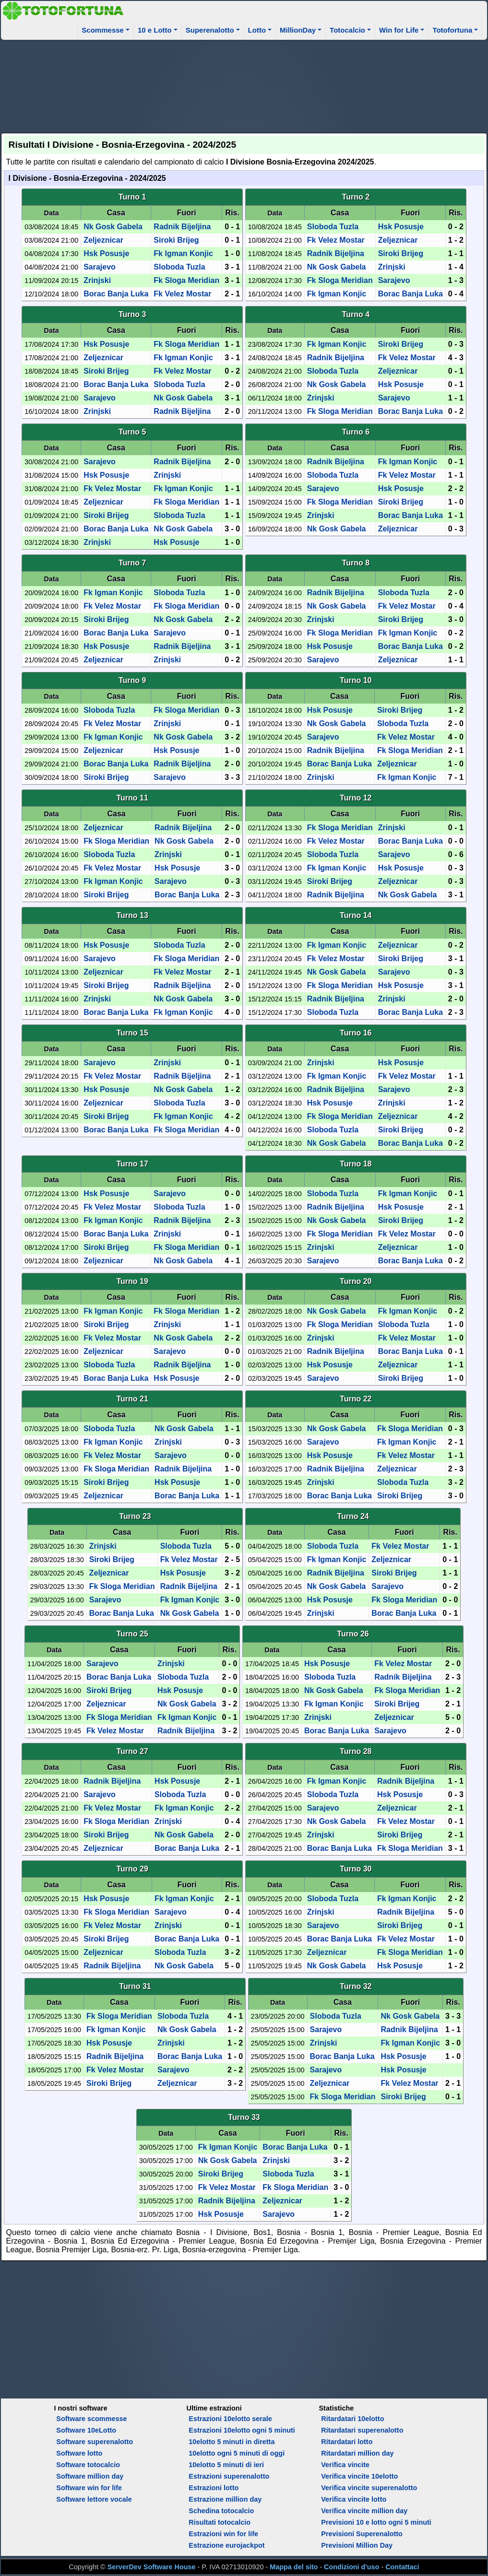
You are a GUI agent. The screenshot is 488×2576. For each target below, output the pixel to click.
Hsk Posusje (106, 253)
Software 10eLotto (86, 2430)
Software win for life (89, 2488)
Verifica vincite (345, 2465)
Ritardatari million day (357, 2453)
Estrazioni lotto (213, 2488)
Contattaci (402, 2567)
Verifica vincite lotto (353, 2499)
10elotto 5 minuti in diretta (231, 2442)
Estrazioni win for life (223, 2534)
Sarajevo (99, 267)
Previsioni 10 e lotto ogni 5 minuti (376, 2522)
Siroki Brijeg (176, 240)
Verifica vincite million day (364, 2511)
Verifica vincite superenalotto (369, 2488)
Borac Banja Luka (115, 294)
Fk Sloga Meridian (186, 280)
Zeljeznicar (103, 240)
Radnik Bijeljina (182, 227)
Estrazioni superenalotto (229, 2476)
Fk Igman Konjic (183, 253)
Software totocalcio (88, 2465)
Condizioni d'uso (351, 2567)
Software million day (89, 2476)
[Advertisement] (244, 85)
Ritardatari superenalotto (362, 2430)
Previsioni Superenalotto (362, 2534)
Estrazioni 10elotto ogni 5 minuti (242, 2430)
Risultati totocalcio (219, 2522)
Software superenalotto (94, 2442)
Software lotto (79, 2453)
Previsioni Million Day (357, 2545)
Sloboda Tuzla (179, 267)
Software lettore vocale (94, 2499)
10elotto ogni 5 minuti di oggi (237, 2453)
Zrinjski (97, 280)
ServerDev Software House (151, 2567)
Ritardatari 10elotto (352, 2419)
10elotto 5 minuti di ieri (226, 2465)
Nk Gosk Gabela (113, 227)
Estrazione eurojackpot (226, 2545)
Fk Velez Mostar (182, 294)
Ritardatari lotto (346, 2442)
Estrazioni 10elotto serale (230, 2419)
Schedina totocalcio (221, 2511)
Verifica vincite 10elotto (359, 2476)
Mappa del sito (294, 2567)
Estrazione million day (225, 2499)
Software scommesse (91, 2419)
